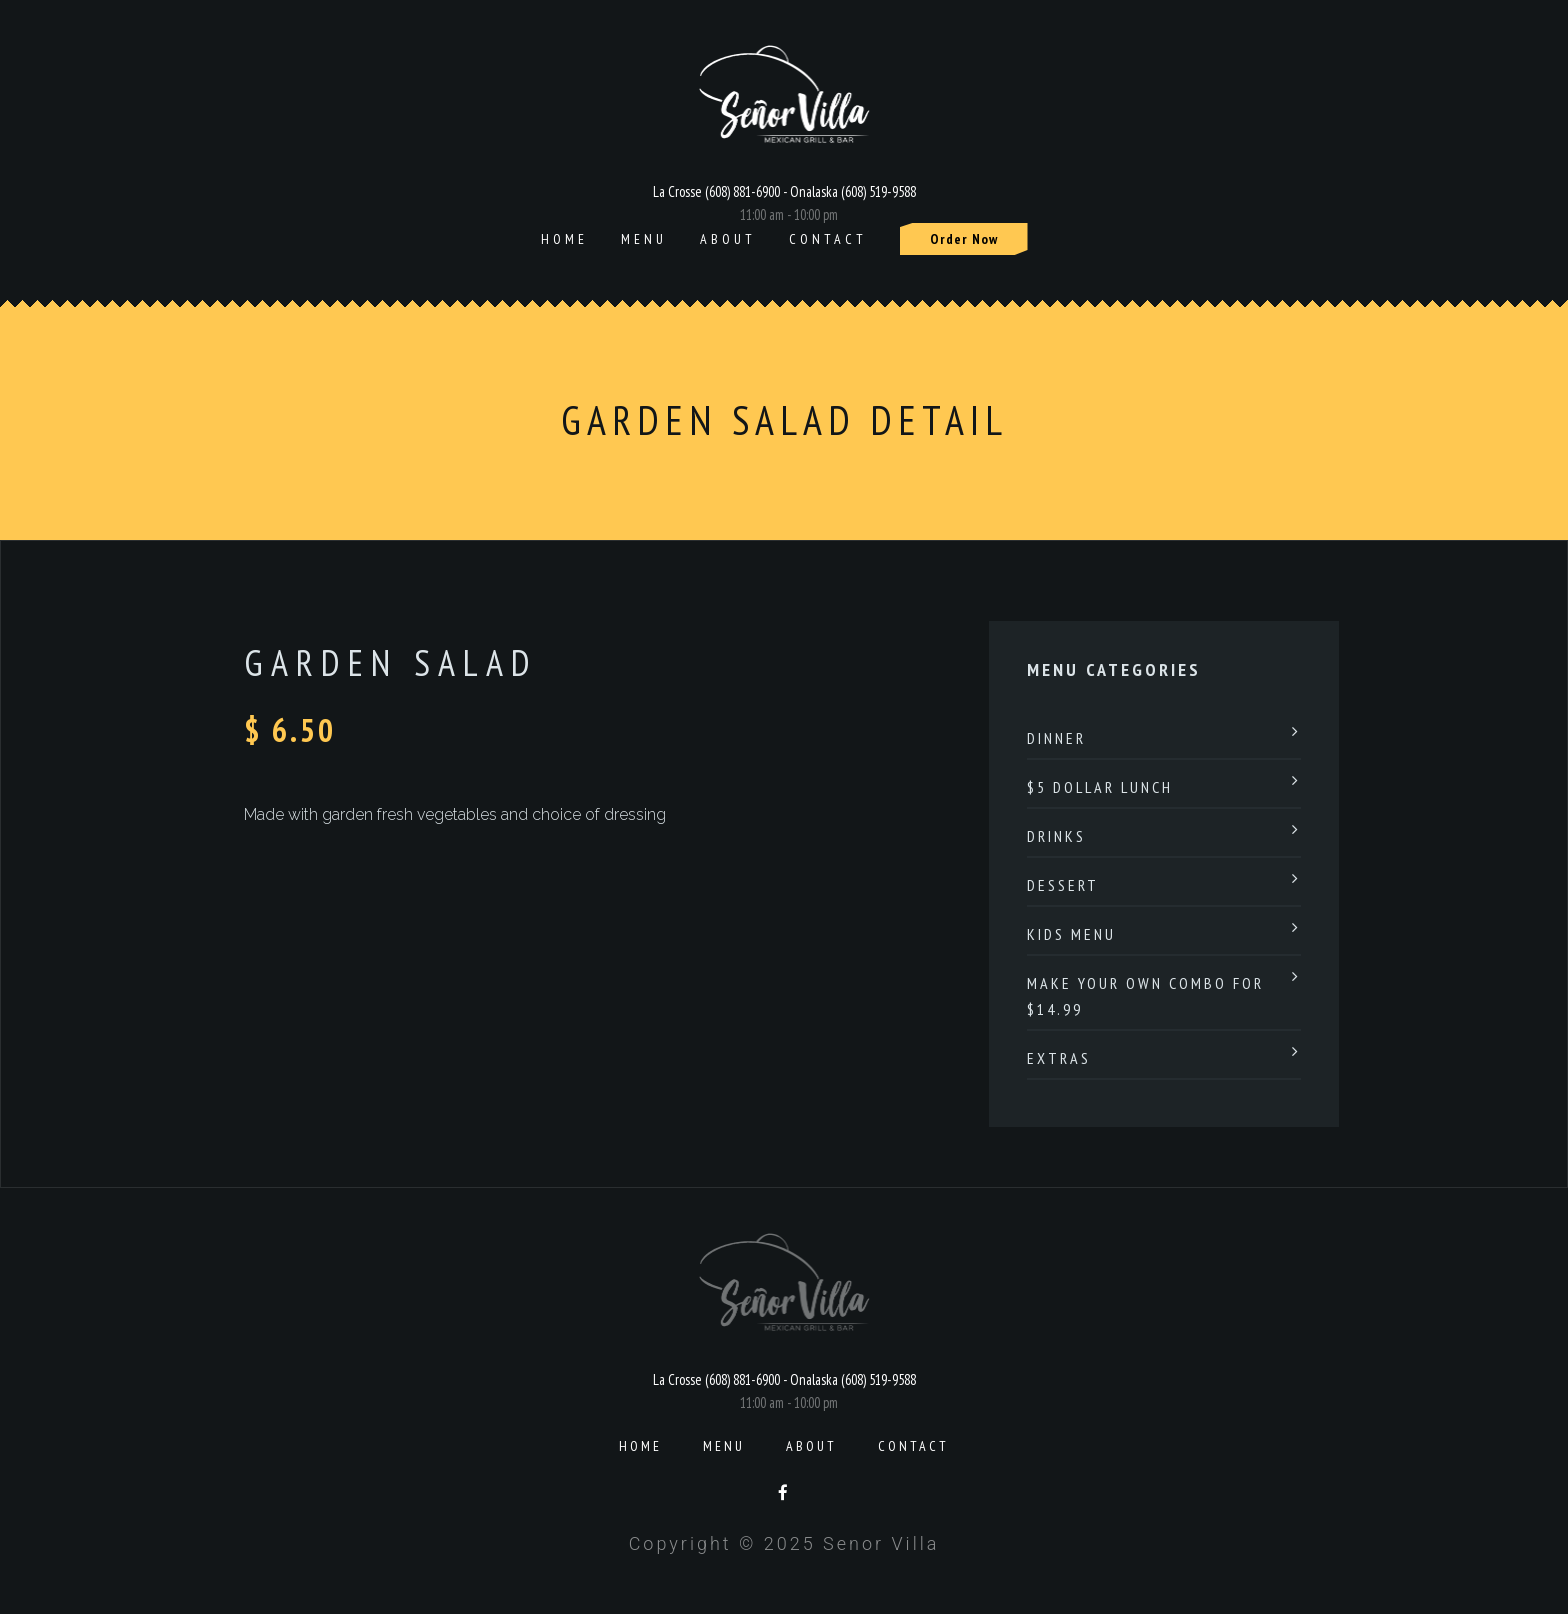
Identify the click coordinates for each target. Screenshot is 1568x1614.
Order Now (964, 239)
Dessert (1063, 885)
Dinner (1056, 738)
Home (564, 239)
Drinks (1056, 836)
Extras (1059, 1058)
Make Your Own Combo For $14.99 (1145, 996)
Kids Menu (1071, 934)
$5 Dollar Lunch (1100, 787)
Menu (644, 239)
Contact (828, 239)
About (728, 239)
